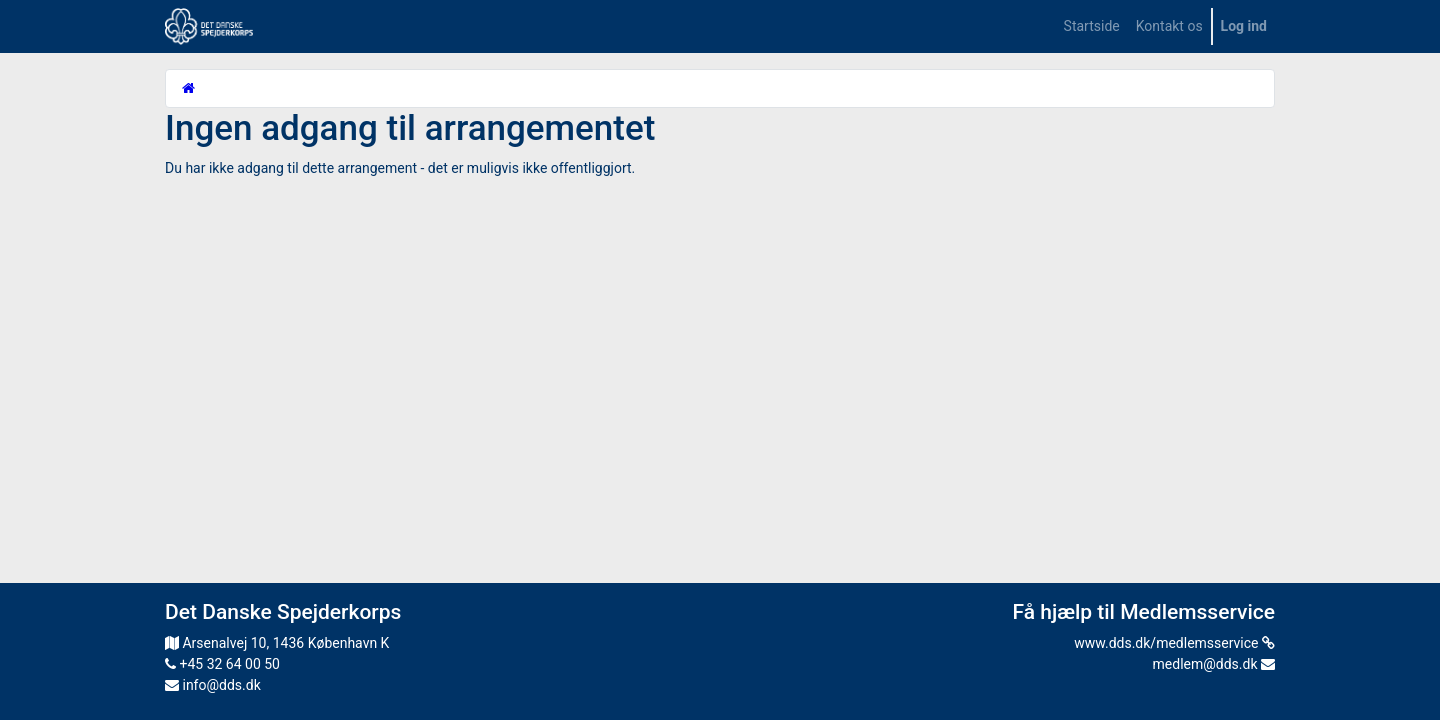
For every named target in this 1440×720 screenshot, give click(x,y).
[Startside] (188, 88)
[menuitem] (1092, 26)
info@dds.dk (213, 685)
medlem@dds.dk (1214, 664)
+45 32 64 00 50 (222, 664)
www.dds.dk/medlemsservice (1174, 643)
